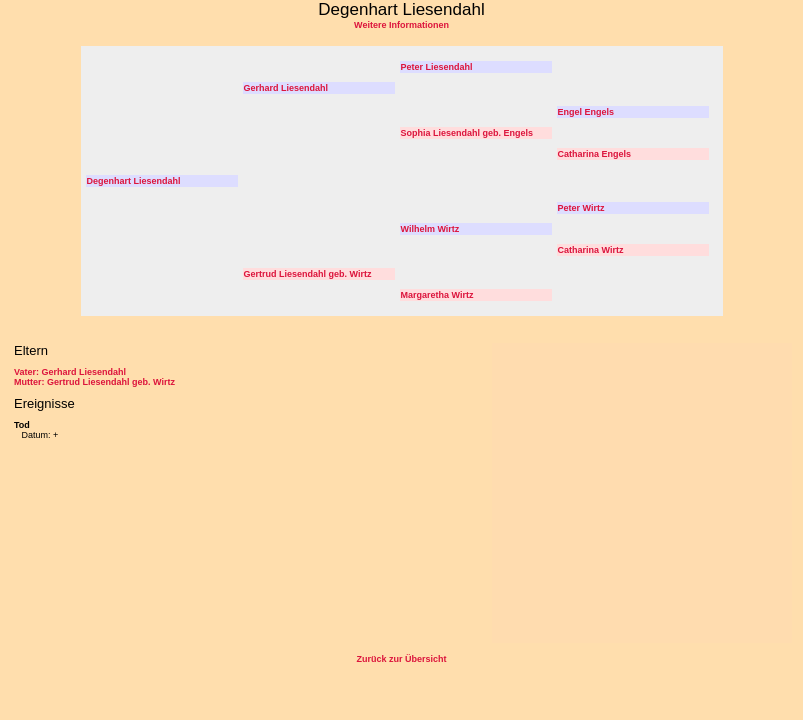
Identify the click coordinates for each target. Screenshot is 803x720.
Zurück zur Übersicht (401, 659)
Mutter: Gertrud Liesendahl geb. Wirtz (94, 382)
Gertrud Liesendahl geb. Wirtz (308, 274)
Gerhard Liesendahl (286, 88)
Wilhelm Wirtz (430, 229)
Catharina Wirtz (591, 250)
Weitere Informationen (401, 25)
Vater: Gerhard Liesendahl (70, 372)
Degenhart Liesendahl (134, 181)
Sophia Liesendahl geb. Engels (467, 133)
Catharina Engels (595, 154)
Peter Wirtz (581, 208)
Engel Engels (586, 112)
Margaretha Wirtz (437, 295)
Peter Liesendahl (437, 67)
